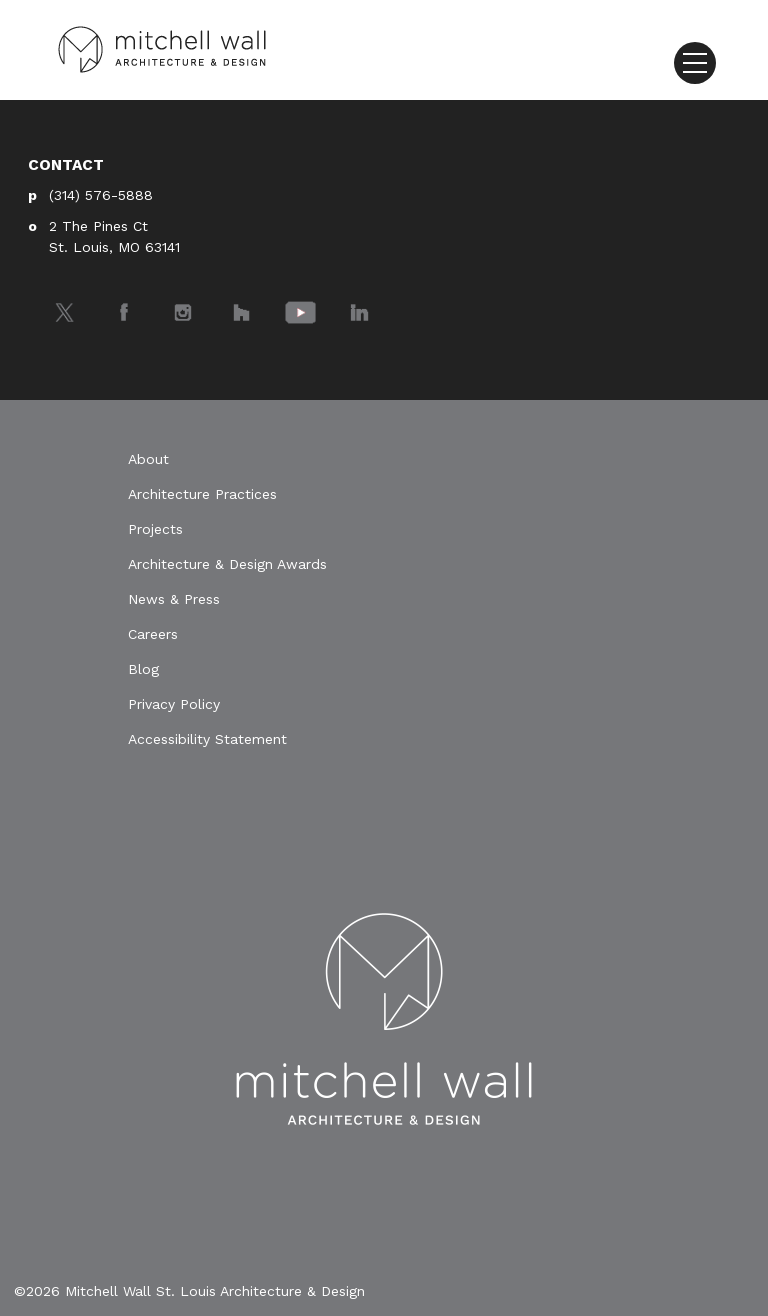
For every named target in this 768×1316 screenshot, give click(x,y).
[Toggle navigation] (695, 63)
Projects (155, 529)
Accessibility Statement (207, 739)
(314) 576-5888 (101, 195)
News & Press (174, 599)
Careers (153, 634)
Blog (143, 669)
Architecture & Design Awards (227, 564)
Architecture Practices (202, 494)
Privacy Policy (174, 704)
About (148, 459)
